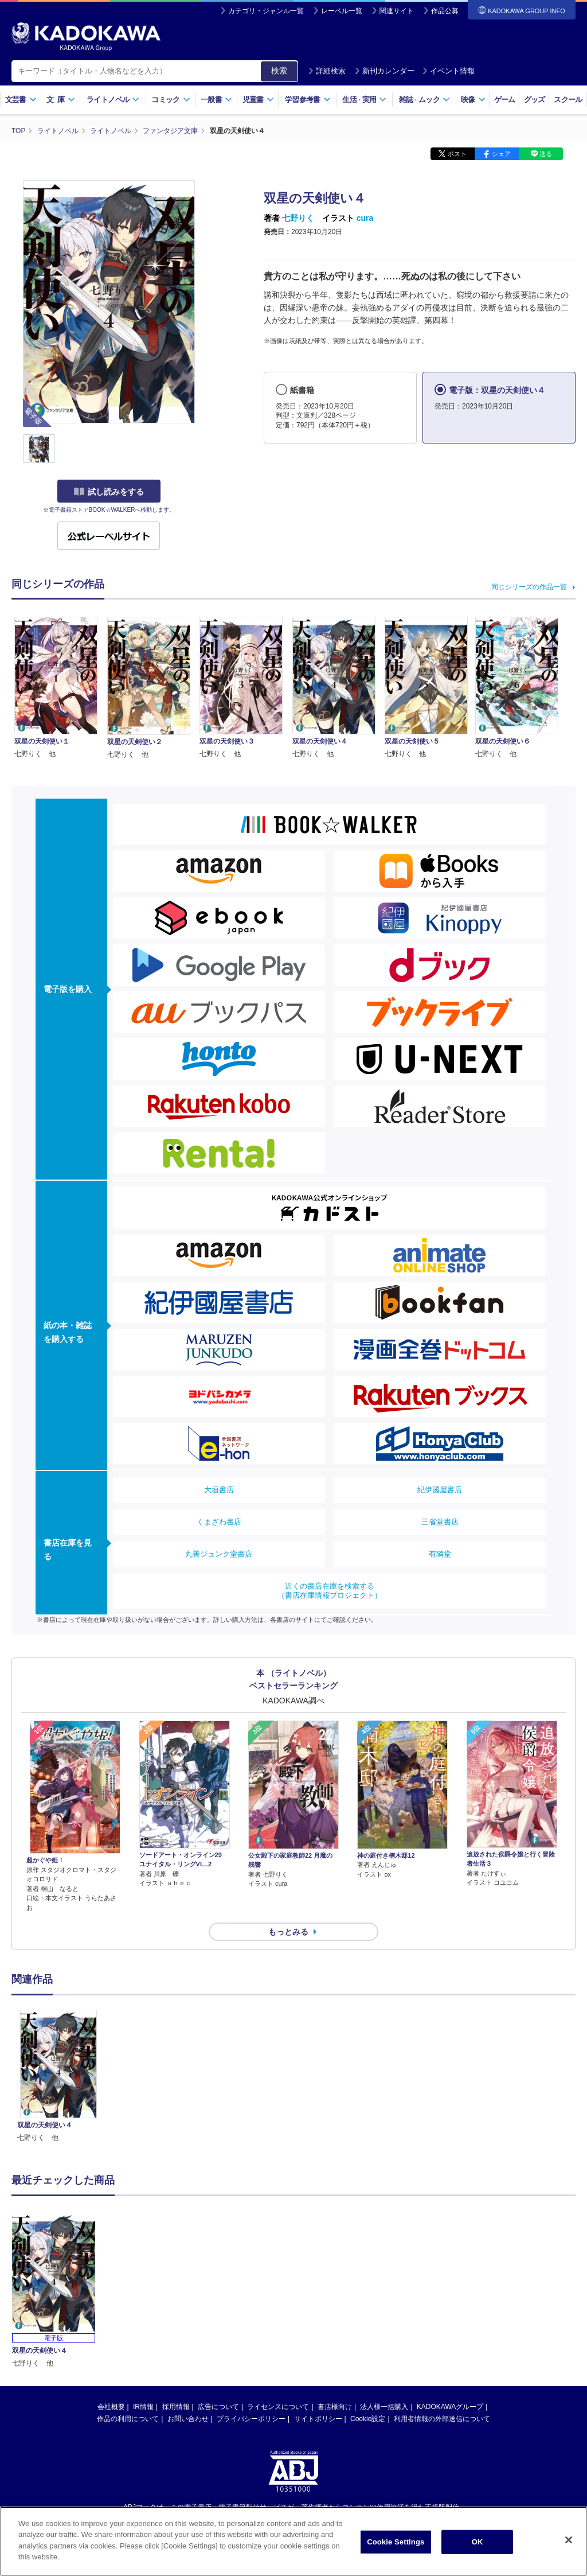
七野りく (298, 218)
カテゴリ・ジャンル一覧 (266, 11)
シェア (501, 153)
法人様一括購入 (384, 2407)
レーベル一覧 (341, 11)
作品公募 (445, 11)
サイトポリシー (318, 2419)
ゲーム (504, 99)
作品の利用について (128, 2419)
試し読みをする (109, 491)
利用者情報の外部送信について (442, 2419)
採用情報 (176, 2407)
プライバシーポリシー (251, 2419)
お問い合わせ (188, 2419)
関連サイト (396, 11)
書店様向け (335, 2407)
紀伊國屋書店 (439, 1489)
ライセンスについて (278, 2407)
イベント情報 (448, 71)
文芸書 (21, 99)
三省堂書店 (440, 1521)
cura (365, 218)
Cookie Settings (395, 2542)
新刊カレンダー (384, 71)
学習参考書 (308, 99)
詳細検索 (327, 71)
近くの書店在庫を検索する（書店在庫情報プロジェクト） (329, 1591)
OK (477, 2542)
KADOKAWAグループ (450, 2407)
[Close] (568, 2541)
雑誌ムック (424, 99)
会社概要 (111, 2407)
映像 (473, 99)
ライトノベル (113, 99)
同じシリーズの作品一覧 (529, 587)
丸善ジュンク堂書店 (218, 1554)
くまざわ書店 (219, 1521)
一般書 (216, 99)
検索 (279, 70)
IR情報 (143, 2407)
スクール (568, 99)
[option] (58, 2076)
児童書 (258, 99)
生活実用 (364, 99)
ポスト (457, 153)
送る (545, 153)
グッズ (534, 99)
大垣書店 (219, 1489)
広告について (218, 2407)
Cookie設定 (367, 2419)
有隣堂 (440, 1554)
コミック (170, 99)
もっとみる (288, 1931)
